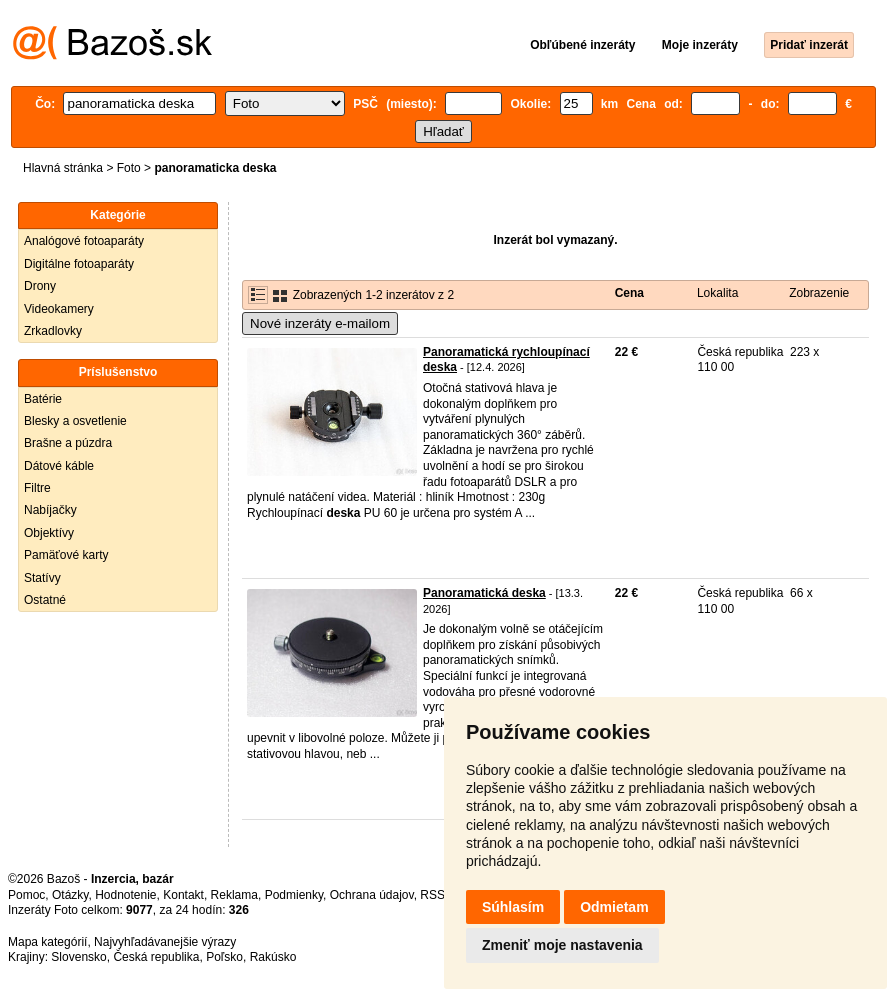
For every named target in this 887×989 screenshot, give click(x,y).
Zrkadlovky (53, 331)
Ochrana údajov (372, 895)
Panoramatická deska (484, 593)
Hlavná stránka (63, 168)
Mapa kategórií (47, 942)
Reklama (234, 895)
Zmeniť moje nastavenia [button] (562, 945)
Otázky (70, 895)
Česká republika (156, 957)
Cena (629, 293)
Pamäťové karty (66, 555)
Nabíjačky (50, 510)
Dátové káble (59, 466)
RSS (432, 895)
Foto (129, 168)
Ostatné (45, 600)
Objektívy (49, 533)
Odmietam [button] (614, 907)
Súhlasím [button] (513, 907)
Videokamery (59, 309)
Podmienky (294, 895)
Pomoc (26, 895)
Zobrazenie (819, 293)
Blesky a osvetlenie (75, 421)
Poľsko (224, 957)
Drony (40, 286)
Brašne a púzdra (68, 443)
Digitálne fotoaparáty (79, 264)
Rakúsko (273, 957)
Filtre (37, 488)
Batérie (43, 399)
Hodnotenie (125, 895)
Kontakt (183, 895)
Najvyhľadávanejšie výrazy (165, 942)
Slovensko (78, 957)
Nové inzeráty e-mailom (320, 323)
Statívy (42, 578)
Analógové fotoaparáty (84, 241)
